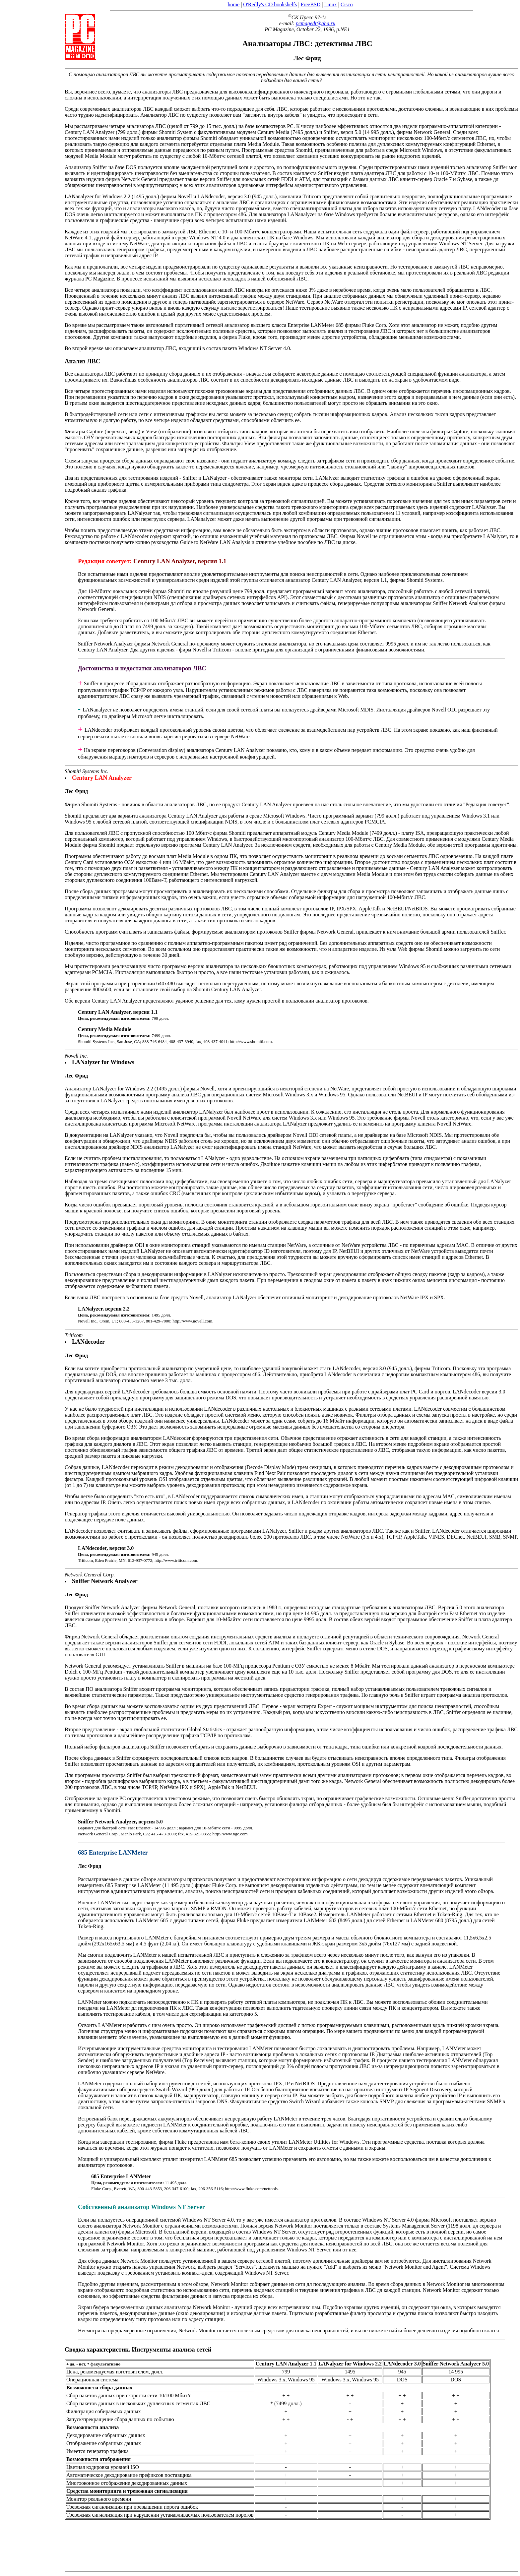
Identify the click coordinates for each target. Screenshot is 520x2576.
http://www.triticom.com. (176, 1560)
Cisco (347, 4)
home (234, 4)
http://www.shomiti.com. (251, 1041)
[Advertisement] (29, 1285)
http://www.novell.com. (192, 1321)
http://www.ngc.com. (230, 1833)
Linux (330, 4)
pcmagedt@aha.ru (315, 23)
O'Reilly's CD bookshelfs (270, 4)
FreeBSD (311, 4)
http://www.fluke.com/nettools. (252, 2188)
